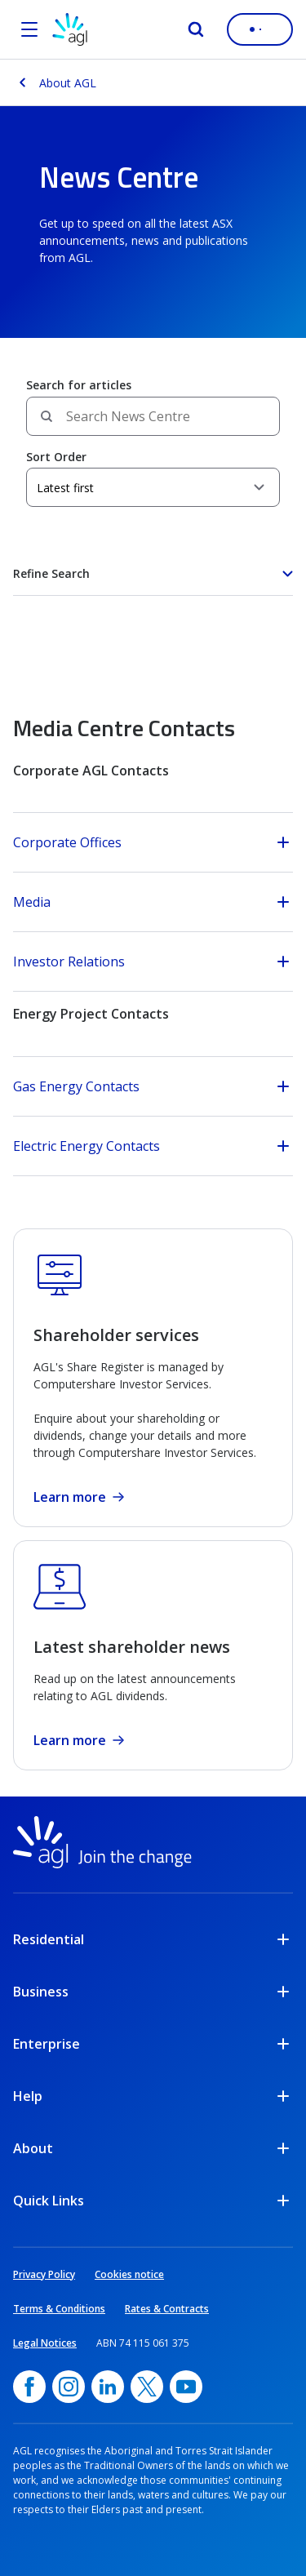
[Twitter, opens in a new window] (147, 2386)
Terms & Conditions (59, 2309)
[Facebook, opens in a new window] (29, 2386)
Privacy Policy (44, 2274)
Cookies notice (129, 2274)
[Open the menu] (29, 29)
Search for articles (78, 385)
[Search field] (153, 416)
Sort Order (56, 456)
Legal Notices (45, 2343)
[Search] (196, 29)
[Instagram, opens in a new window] (68, 2386)
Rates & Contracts (167, 2309)
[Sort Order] (153, 487)
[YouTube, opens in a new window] (186, 2386)
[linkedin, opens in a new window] (107, 2386)
